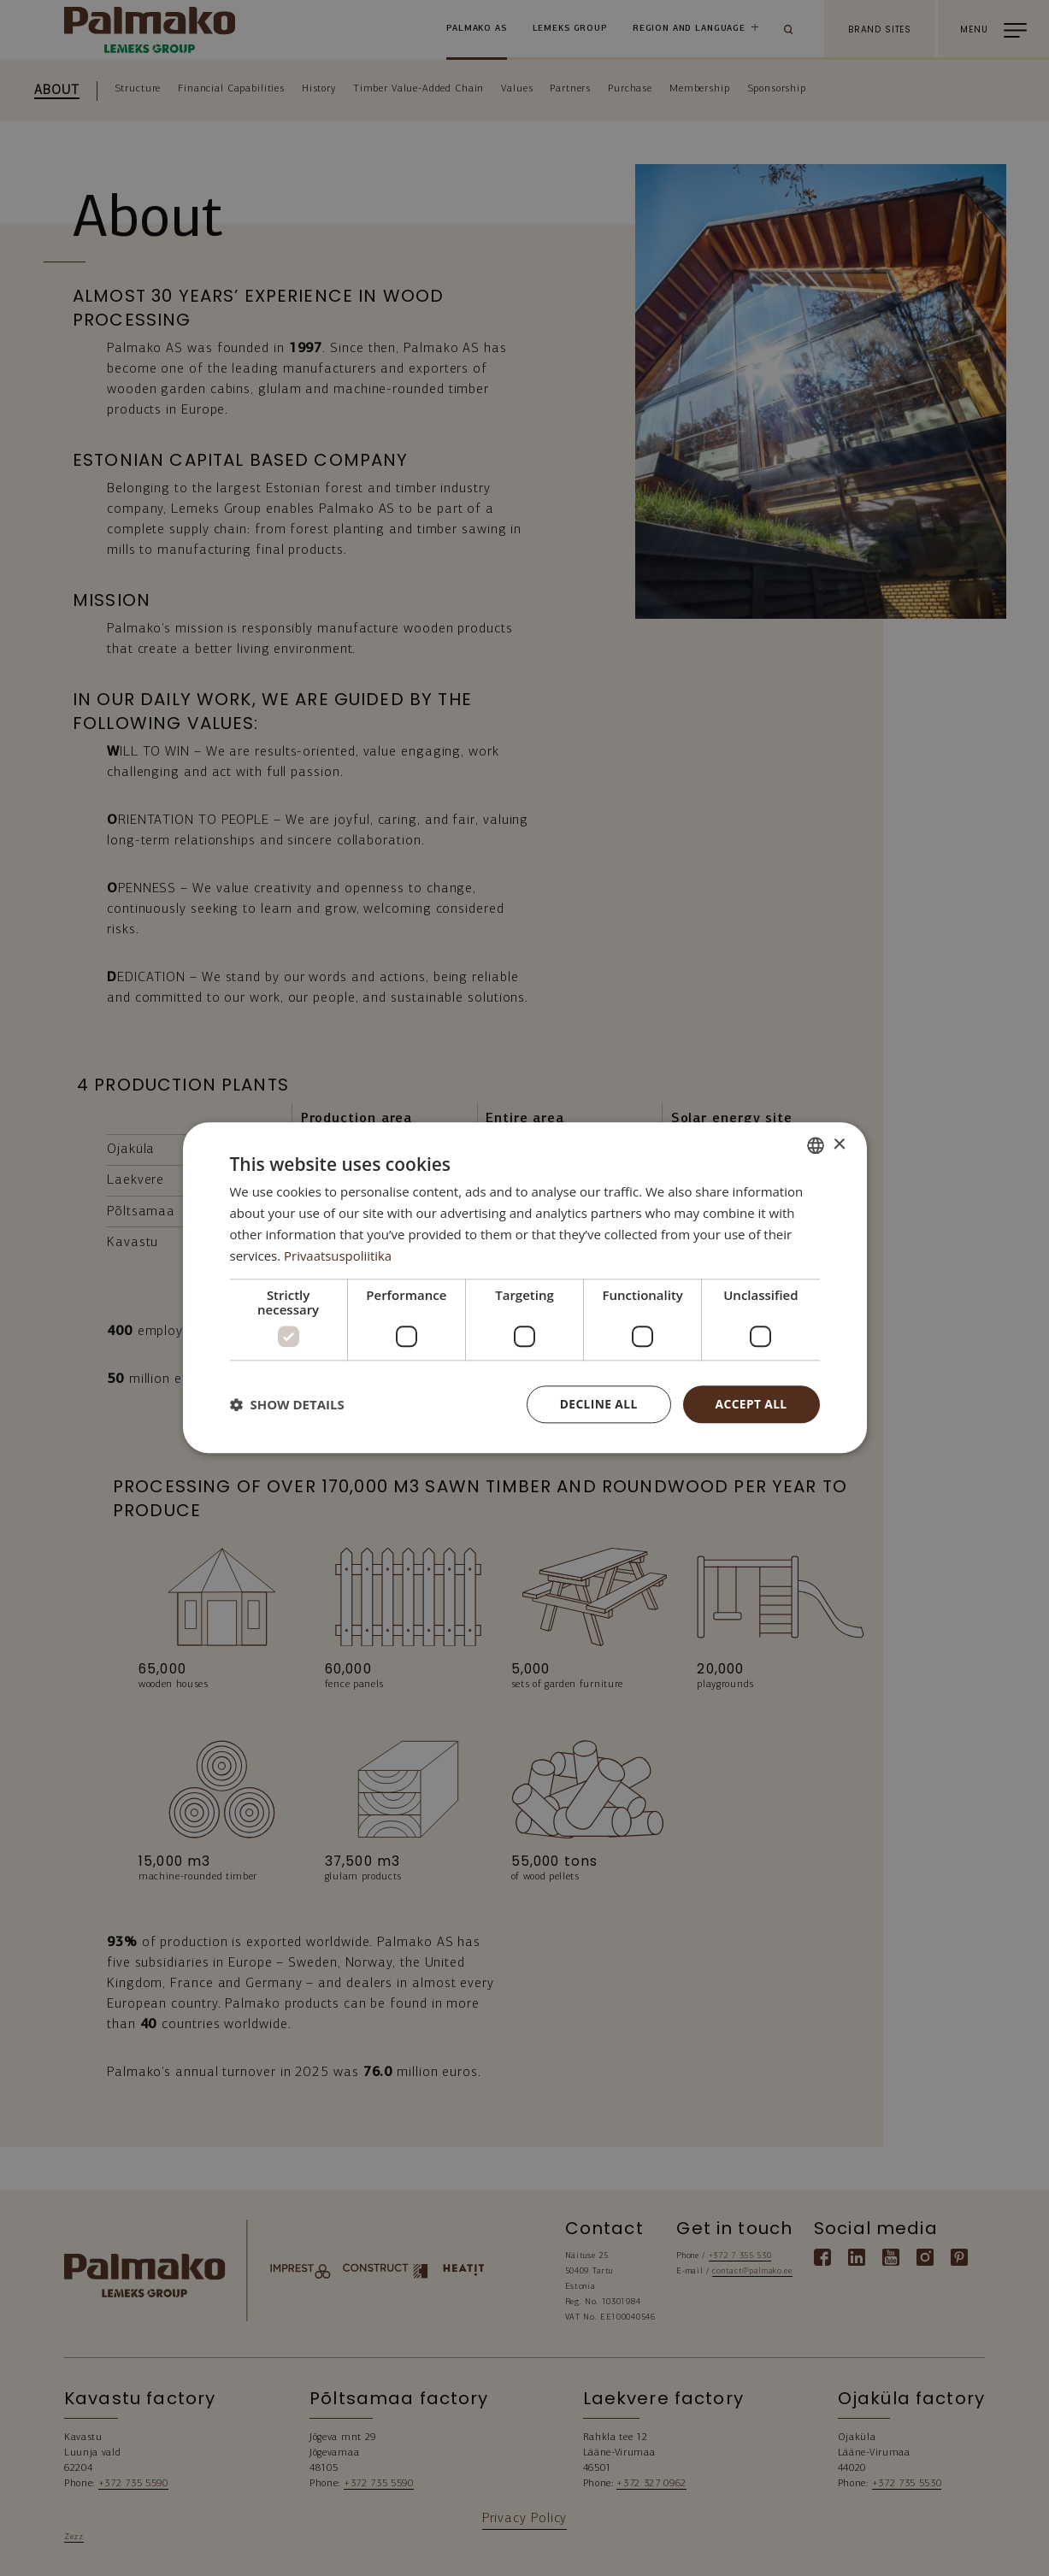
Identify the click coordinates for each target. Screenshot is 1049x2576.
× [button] (839, 1144)
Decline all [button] (596, 1404)
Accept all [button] (750, 1404)
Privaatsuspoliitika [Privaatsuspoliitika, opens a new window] (338, 1255)
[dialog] (525, 1288)
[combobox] (815, 1145)
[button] (287, 1405)
